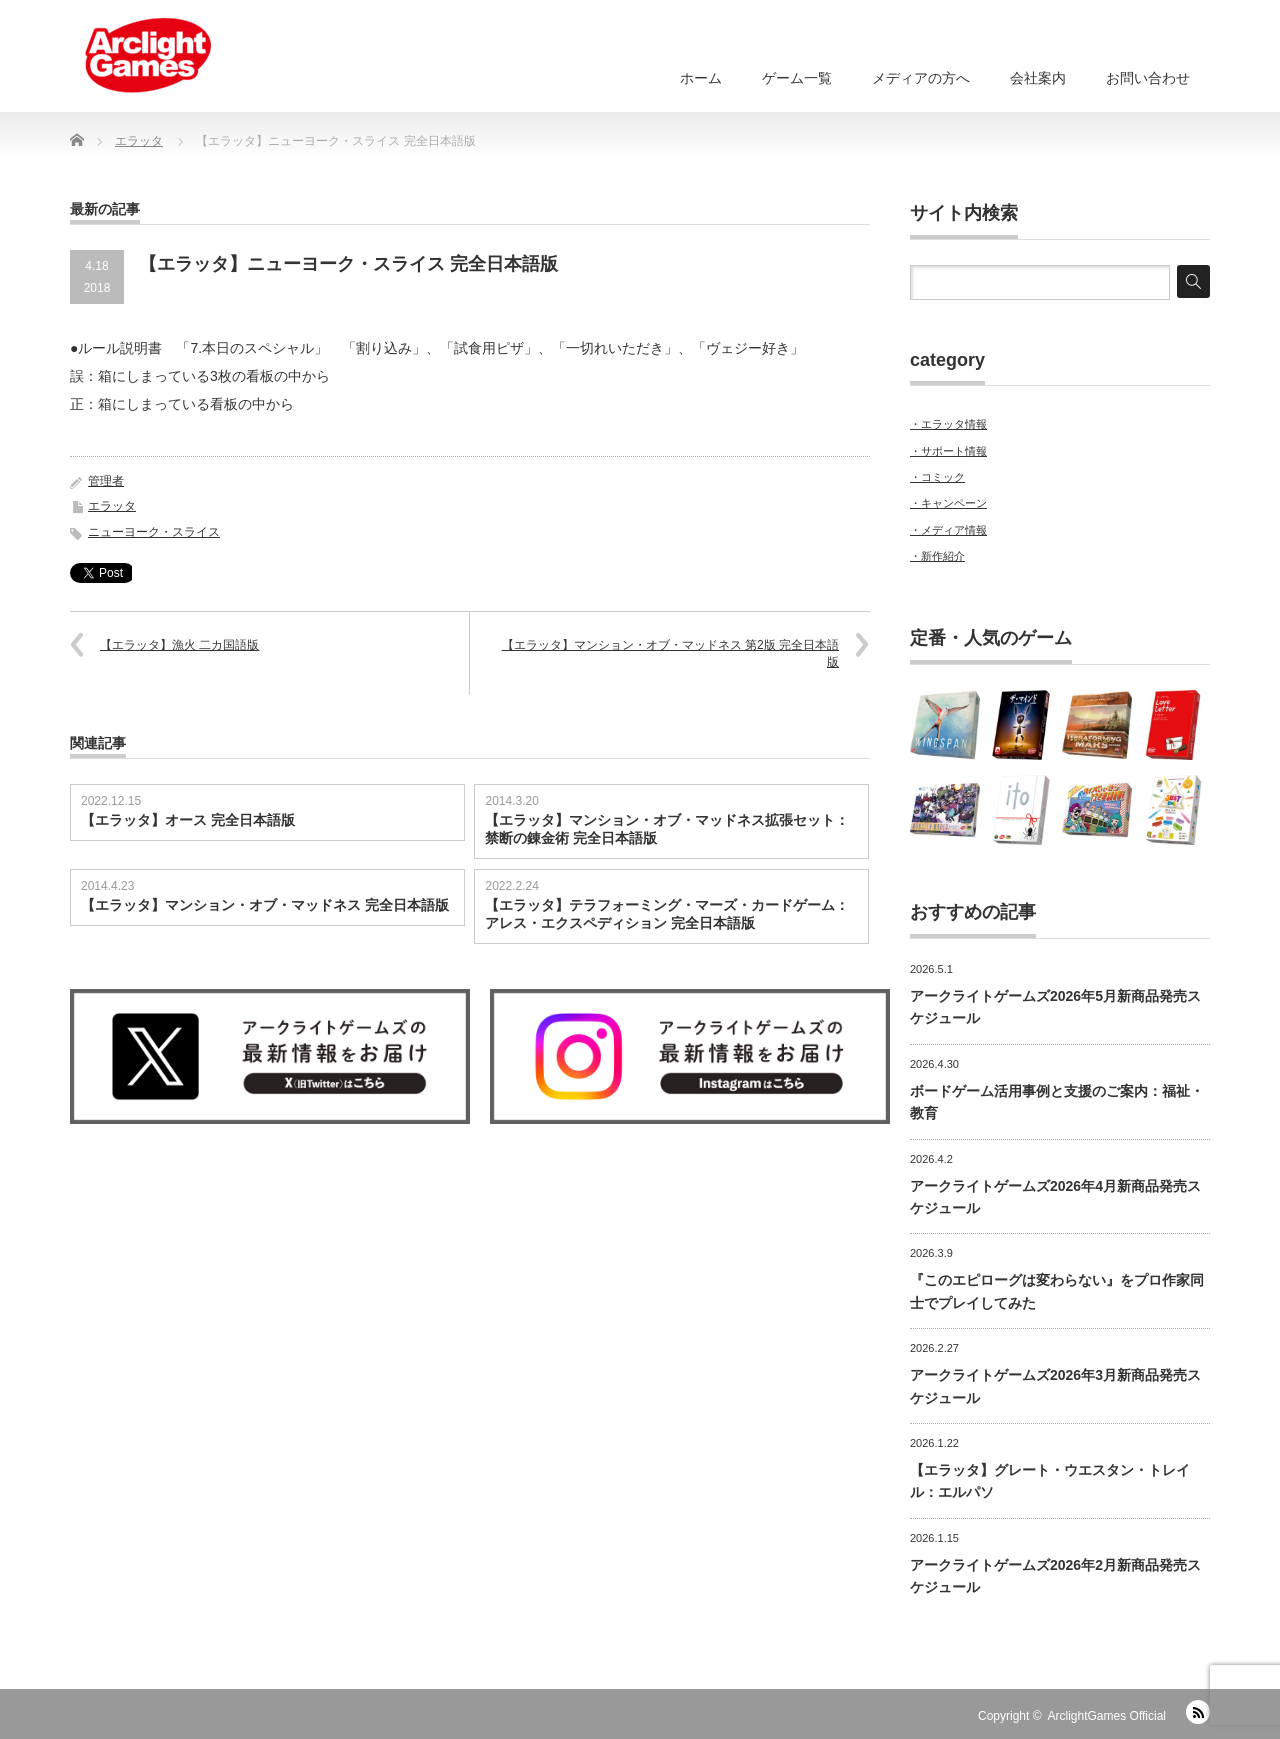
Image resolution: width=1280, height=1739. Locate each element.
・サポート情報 (948, 451)
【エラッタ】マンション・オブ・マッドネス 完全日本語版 (265, 905)
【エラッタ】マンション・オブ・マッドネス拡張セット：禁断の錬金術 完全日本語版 (667, 829)
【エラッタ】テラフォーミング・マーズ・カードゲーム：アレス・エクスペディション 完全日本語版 (667, 914)
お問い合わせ (1148, 78)
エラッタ (112, 506)
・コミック (937, 477)
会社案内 (1038, 78)
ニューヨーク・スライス (154, 532)
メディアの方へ (921, 78)
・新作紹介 (937, 556)
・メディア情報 (948, 530)
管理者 (106, 481)
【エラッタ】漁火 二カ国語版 (179, 645)
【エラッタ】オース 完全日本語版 (188, 820)
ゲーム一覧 (797, 78)
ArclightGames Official (1107, 1716)
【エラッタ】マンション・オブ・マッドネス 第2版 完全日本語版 (670, 653)
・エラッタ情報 (948, 424)
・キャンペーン (948, 503)
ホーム (701, 78)
